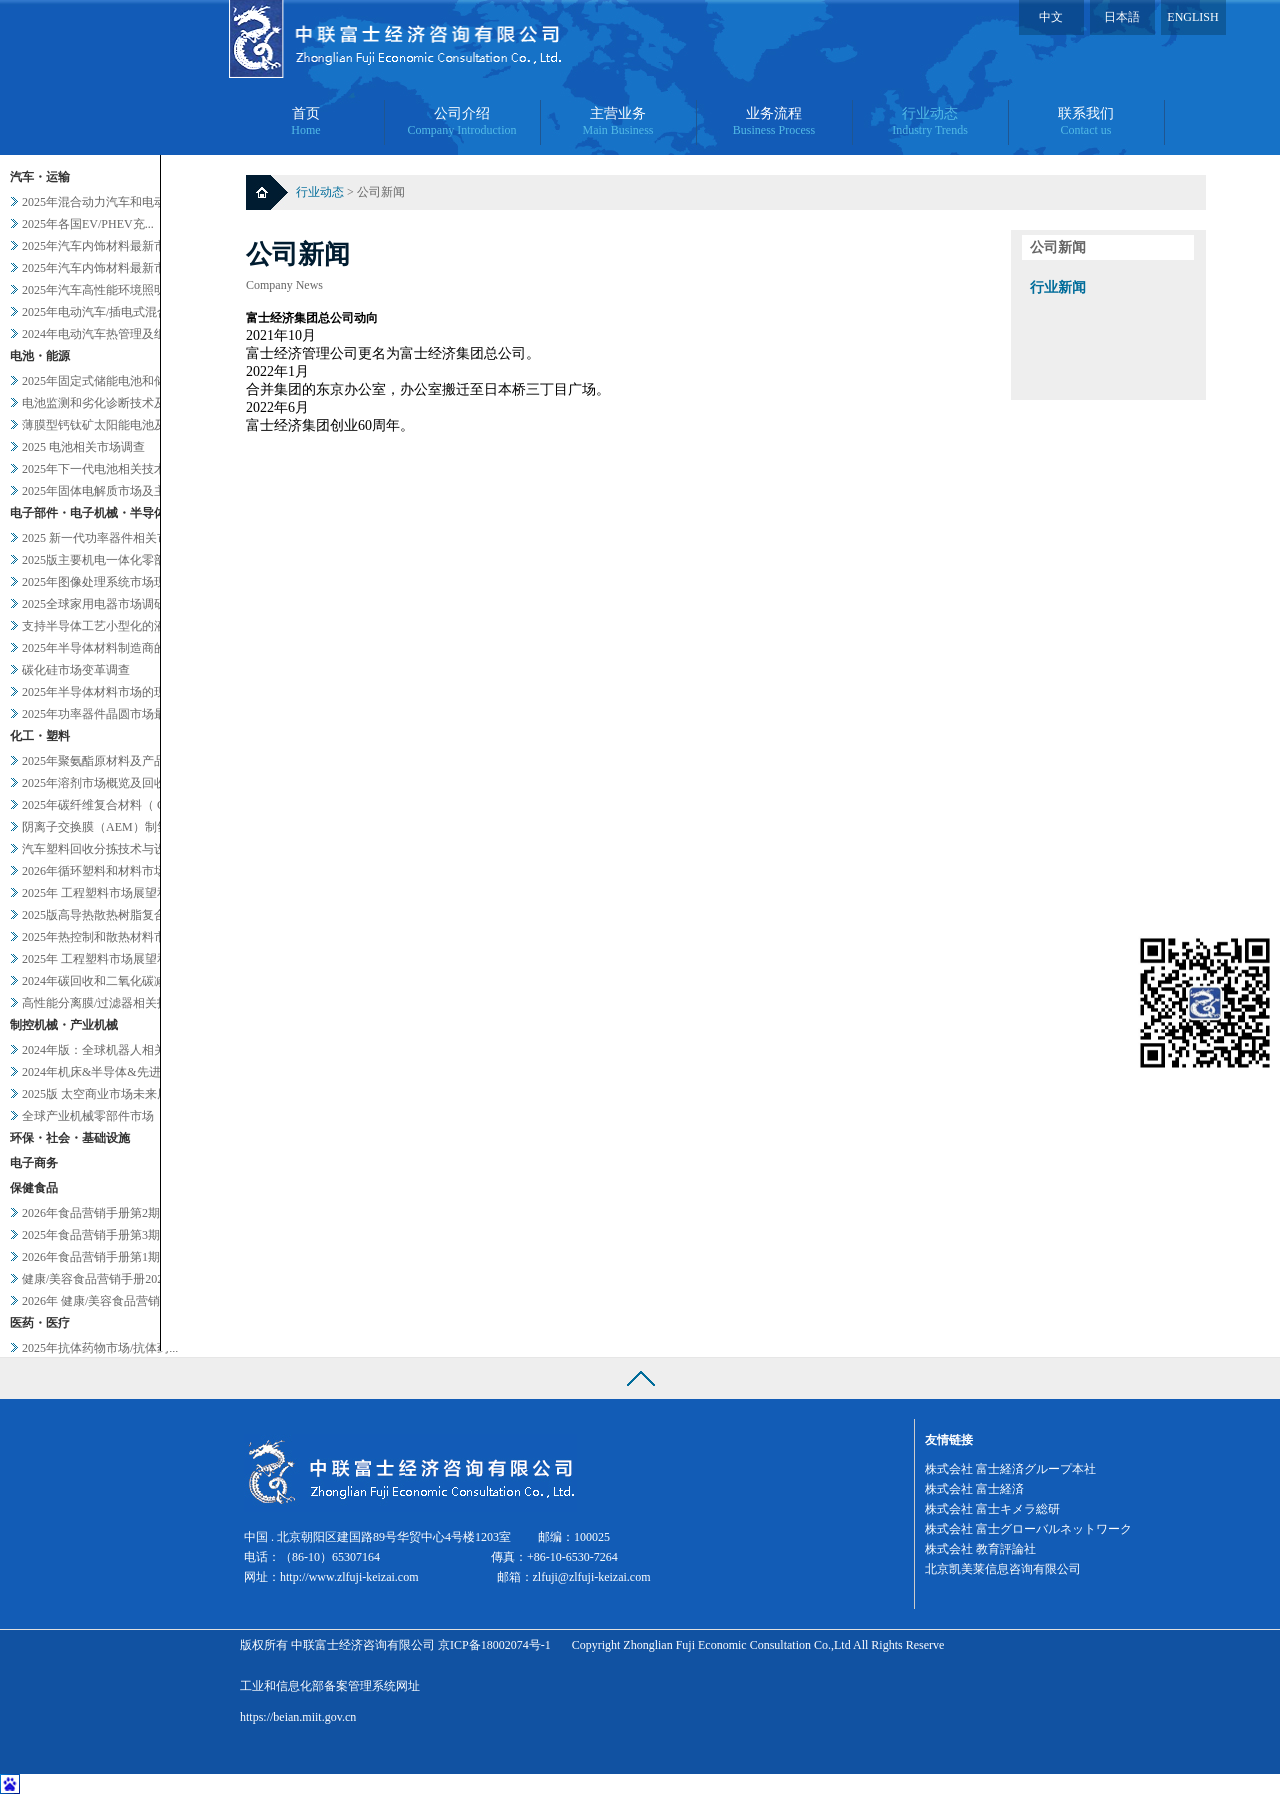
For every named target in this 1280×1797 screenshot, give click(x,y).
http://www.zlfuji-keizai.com (349, 1577)
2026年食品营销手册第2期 (91, 1213)
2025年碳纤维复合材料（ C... (98, 805)
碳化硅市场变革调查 (76, 670)
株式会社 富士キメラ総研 (992, 1509)
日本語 (1122, 17)
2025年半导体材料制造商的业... (104, 648)
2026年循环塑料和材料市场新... (104, 871)
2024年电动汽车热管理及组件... (104, 334)
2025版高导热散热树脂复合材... (104, 915)
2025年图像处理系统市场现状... (104, 582)
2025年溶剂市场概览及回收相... (104, 783)
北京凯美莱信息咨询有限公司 (1003, 1569)
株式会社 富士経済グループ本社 (1010, 1469)
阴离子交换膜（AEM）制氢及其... (112, 827)
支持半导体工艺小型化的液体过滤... (116, 626)
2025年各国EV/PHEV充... (88, 224)
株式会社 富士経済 (974, 1489)
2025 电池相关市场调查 (83, 447)
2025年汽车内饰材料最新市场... (104, 246)
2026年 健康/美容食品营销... (95, 1301)
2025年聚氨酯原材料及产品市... (104, 761)
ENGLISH (1192, 17)
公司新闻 (1058, 247)
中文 (1051, 17)
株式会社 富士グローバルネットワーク (1028, 1529)
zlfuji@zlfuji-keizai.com (592, 1577)
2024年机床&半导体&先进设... (102, 1072)
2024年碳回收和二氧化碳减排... (104, 981)
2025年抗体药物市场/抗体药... (100, 1348)
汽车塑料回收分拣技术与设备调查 (112, 849)
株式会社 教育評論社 (980, 1549)
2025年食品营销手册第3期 (91, 1235)
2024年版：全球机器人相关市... (104, 1050)
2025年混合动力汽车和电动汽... (104, 202)
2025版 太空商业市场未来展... (100, 1094)
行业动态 (321, 192)
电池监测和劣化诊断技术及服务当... (116, 403)
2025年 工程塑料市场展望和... (100, 893)
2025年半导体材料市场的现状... (104, 692)
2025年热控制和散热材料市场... (104, 937)
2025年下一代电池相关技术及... (104, 469)
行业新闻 (1058, 287)
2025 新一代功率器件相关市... (100, 538)
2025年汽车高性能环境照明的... (104, 290)
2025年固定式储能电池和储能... (104, 381)
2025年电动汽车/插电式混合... (100, 312)
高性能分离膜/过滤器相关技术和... (112, 1003)
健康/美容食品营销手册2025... (100, 1279)
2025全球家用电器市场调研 (94, 604)
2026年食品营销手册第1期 (91, 1257)
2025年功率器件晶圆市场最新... (104, 714)
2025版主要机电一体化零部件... (104, 560)
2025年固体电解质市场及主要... (104, 491)
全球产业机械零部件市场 (88, 1116)
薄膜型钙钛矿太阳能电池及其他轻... (116, 425)
